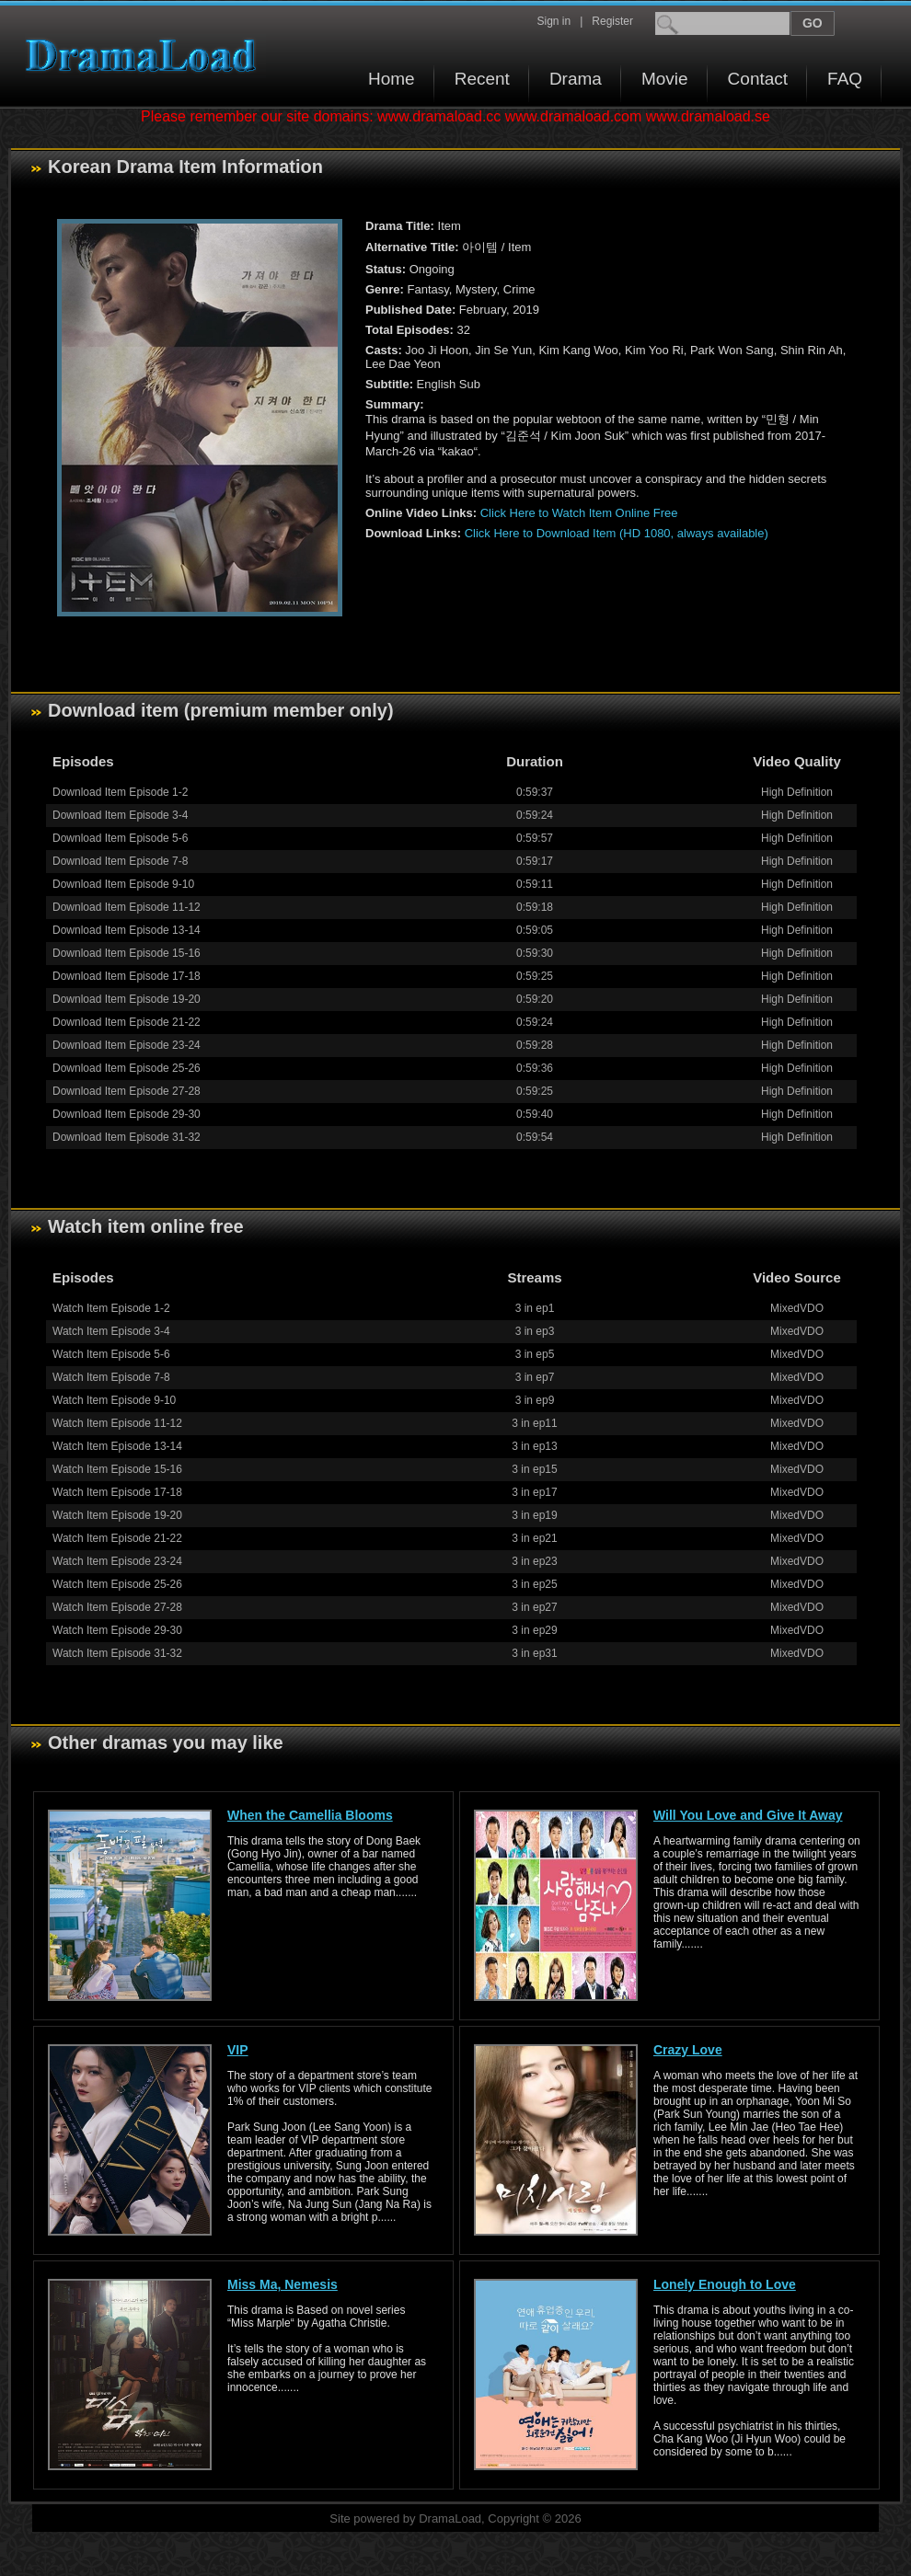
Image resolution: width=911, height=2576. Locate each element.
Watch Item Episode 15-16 (117, 1469)
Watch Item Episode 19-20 (117, 1515)
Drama (575, 78)
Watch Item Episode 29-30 (117, 1630)
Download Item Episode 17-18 (126, 976)
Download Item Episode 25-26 (126, 1068)
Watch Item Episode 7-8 (111, 1377)
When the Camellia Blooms (310, 1815)
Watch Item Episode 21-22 (117, 1538)
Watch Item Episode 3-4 (111, 1331)
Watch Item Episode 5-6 (111, 1354)
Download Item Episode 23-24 (126, 1045)
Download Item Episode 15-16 (126, 953)
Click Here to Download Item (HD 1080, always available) (616, 533)
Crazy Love (687, 2049)
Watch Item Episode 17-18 (117, 1492)
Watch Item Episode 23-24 (117, 1561)
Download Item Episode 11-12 (126, 907)
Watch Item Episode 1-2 (111, 1308)
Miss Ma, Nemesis (282, 2284)
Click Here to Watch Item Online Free (579, 513)
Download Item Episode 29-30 (126, 1114)
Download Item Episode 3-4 (120, 815)
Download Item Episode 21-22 (126, 1022)
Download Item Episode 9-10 (123, 884)
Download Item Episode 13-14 (126, 930)
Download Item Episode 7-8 (120, 861)
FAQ (844, 78)
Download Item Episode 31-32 (126, 1137)
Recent (482, 78)
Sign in (553, 21)
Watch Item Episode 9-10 (114, 1400)
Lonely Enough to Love (724, 2284)
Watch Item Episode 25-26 (117, 1584)
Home (391, 78)
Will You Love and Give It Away (748, 1815)
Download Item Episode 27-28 (126, 1091)
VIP (237, 2049)
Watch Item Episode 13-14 (117, 1446)
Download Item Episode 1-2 (120, 792)
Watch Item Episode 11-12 (117, 1423)
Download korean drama (145, 55)
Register (612, 21)
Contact (758, 78)
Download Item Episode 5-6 (120, 838)
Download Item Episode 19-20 (126, 999)
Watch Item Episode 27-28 (117, 1607)
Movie (664, 78)
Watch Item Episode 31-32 (117, 1653)
